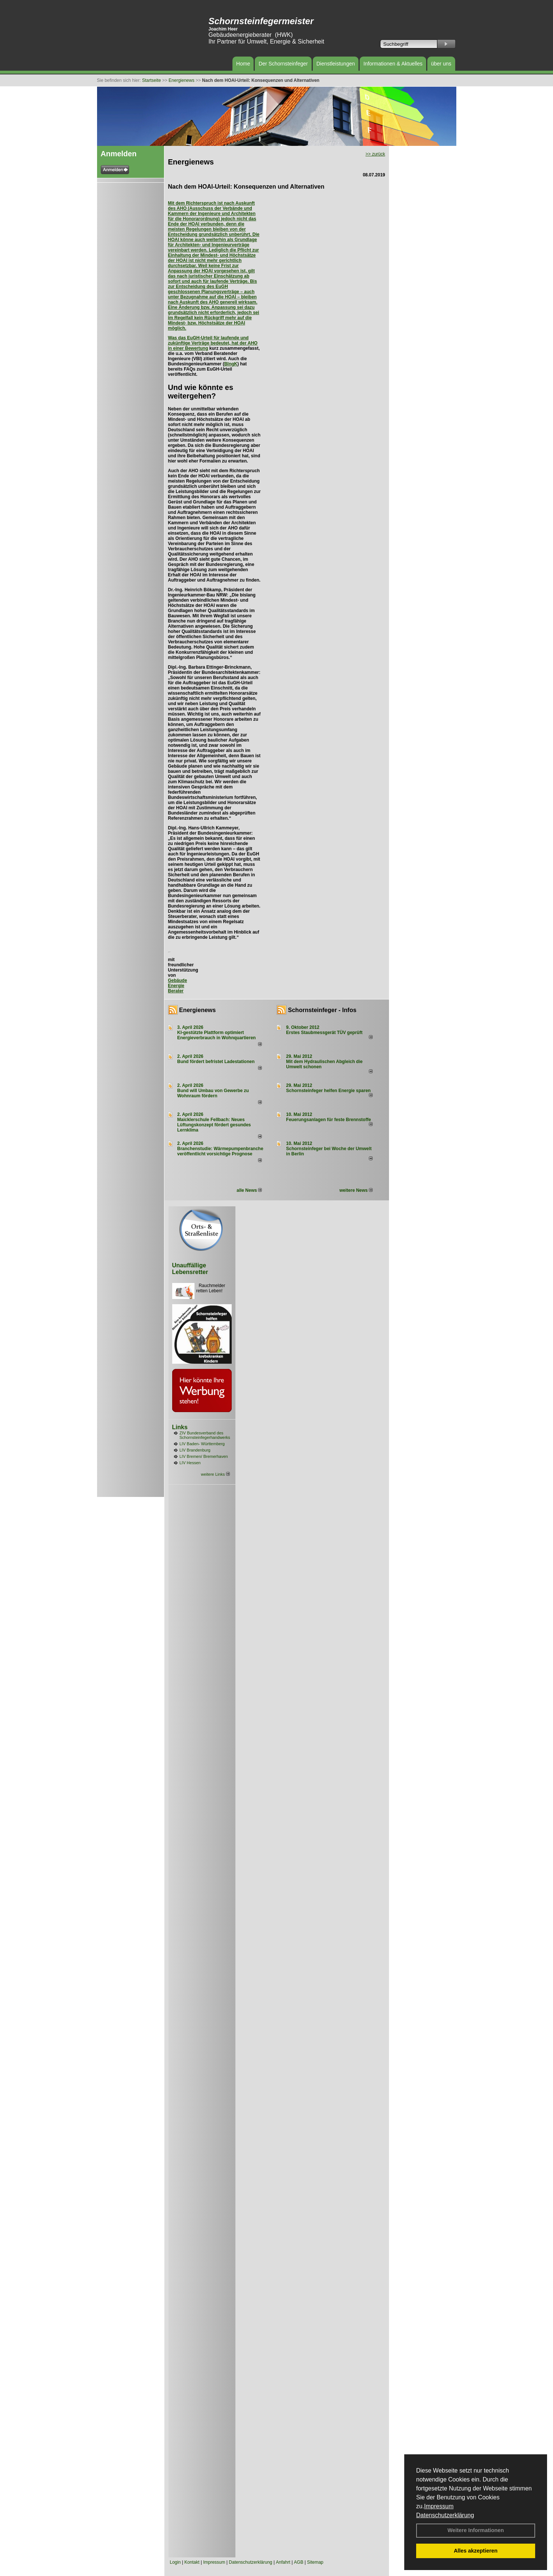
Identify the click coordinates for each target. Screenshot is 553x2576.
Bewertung (196, 348)
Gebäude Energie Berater (177, 985)
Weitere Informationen (475, 2530)
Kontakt (192, 2562)
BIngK (230, 364)
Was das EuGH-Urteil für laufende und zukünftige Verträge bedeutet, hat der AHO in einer (213, 343)
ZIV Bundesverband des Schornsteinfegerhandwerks (205, 1435)
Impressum (438, 2506)
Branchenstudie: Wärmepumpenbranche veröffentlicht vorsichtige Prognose (220, 1151)
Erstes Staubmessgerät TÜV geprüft (324, 1032)
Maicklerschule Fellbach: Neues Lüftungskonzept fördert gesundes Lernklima (214, 1125)
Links (180, 1427)
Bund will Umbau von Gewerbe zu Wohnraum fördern (213, 1093)
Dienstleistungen (335, 64)
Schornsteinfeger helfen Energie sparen (328, 1090)
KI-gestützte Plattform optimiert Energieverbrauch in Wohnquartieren (216, 1035)
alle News (249, 1190)
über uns (441, 64)
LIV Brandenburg (195, 1450)
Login (175, 2562)
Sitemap (315, 2562)
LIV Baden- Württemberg (202, 1443)
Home (243, 64)
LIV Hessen (190, 1462)
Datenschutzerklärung (445, 2515)
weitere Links (215, 1474)
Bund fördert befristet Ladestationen (216, 1061)
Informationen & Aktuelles (392, 64)
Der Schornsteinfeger (283, 64)
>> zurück (375, 154)
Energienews (197, 1010)
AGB (298, 2562)
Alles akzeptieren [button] (476, 2551)
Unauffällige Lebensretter (190, 1268)
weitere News (356, 1190)
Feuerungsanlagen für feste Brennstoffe (328, 1119)
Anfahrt (283, 2562)
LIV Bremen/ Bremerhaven (204, 1456)
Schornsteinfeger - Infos (322, 1010)
